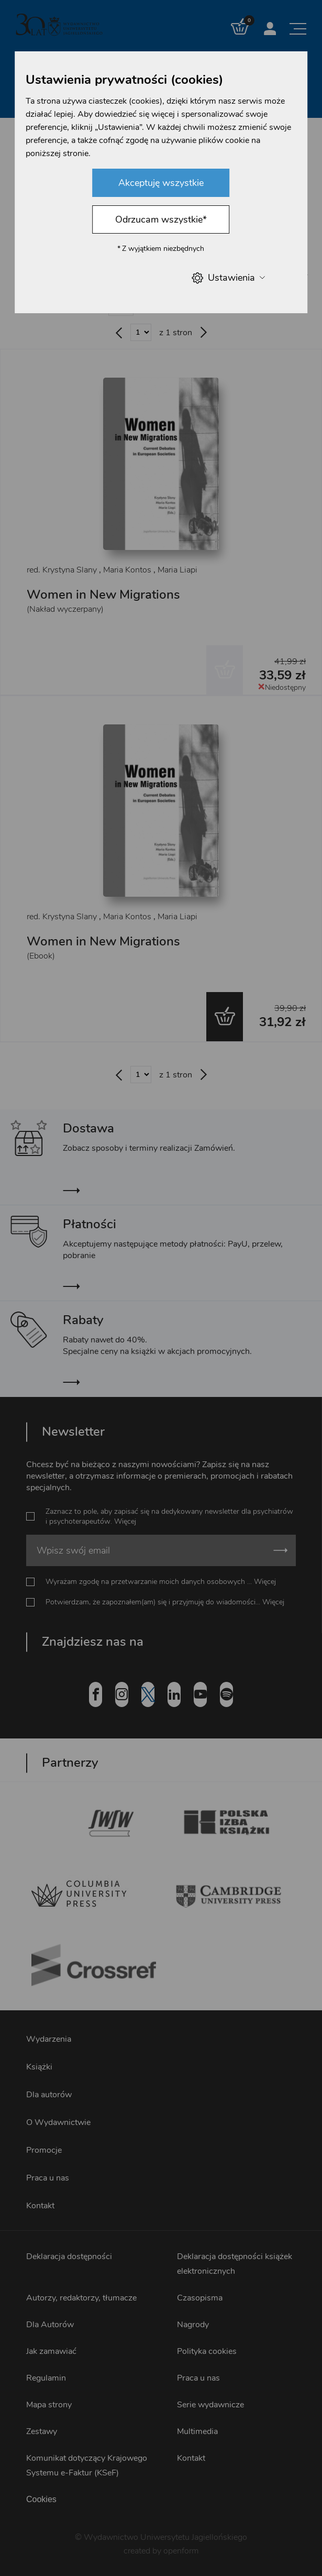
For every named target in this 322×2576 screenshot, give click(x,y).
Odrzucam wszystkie (161, 219)
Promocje (44, 2150)
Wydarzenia (48, 2039)
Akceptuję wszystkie (161, 183)
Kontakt (40, 2205)
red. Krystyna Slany (62, 570)
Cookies (41, 2499)
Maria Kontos (127, 570)
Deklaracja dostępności (69, 2256)
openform (180, 2551)
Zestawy (41, 2431)
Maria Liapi (177, 570)
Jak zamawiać (51, 2351)
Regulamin (46, 2378)
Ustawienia (228, 277)
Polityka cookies (207, 2351)
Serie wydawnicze (210, 2404)
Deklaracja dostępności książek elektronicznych (234, 2264)
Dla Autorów (50, 2324)
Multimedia (197, 2431)
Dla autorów (49, 2094)
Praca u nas (47, 2178)
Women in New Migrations (103, 594)
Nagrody (193, 2324)
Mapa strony (49, 2404)
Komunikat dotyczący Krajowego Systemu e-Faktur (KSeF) (86, 2465)
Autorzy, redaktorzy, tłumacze (81, 2298)
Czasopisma (200, 2298)
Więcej (125, 1521)
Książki (39, 2067)
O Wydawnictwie (58, 2122)
